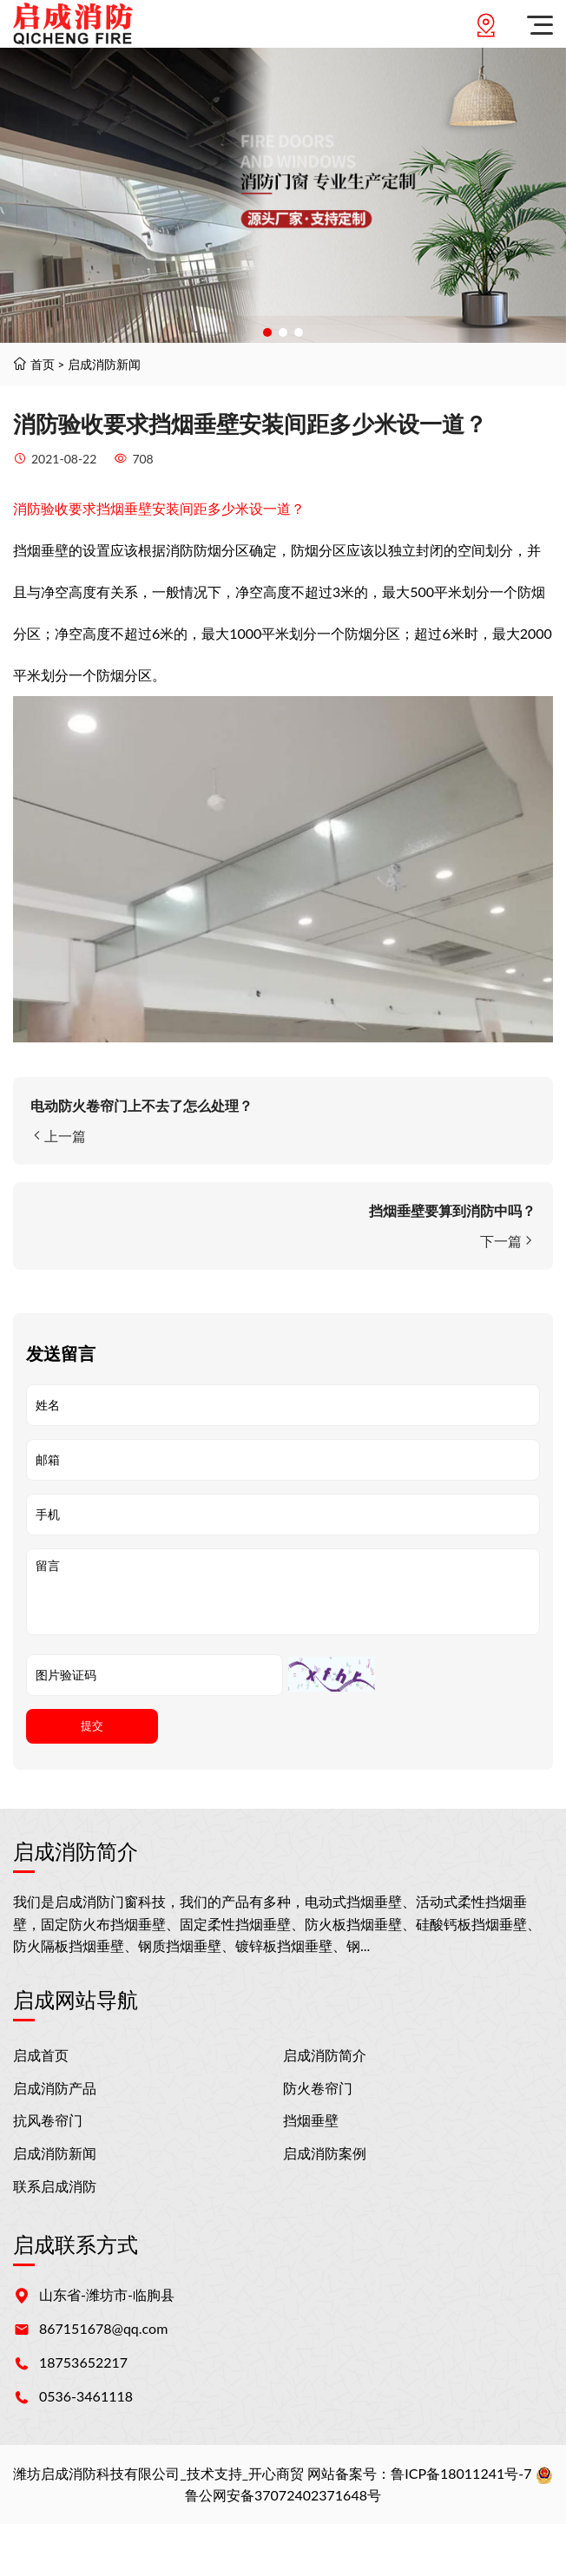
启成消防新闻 (104, 364)
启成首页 (41, 2055)
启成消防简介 (324, 2055)
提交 (92, 1725)
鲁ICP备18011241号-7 (461, 2473)
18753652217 (83, 2362)
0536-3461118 (86, 2396)
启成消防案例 (324, 2153)
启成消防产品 (54, 2088)
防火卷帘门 (317, 2088)
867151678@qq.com (103, 2328)
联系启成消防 (54, 2186)
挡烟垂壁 (311, 2120)
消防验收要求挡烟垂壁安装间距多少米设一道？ (159, 508)
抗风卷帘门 (47, 2120)
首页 (42, 364)
